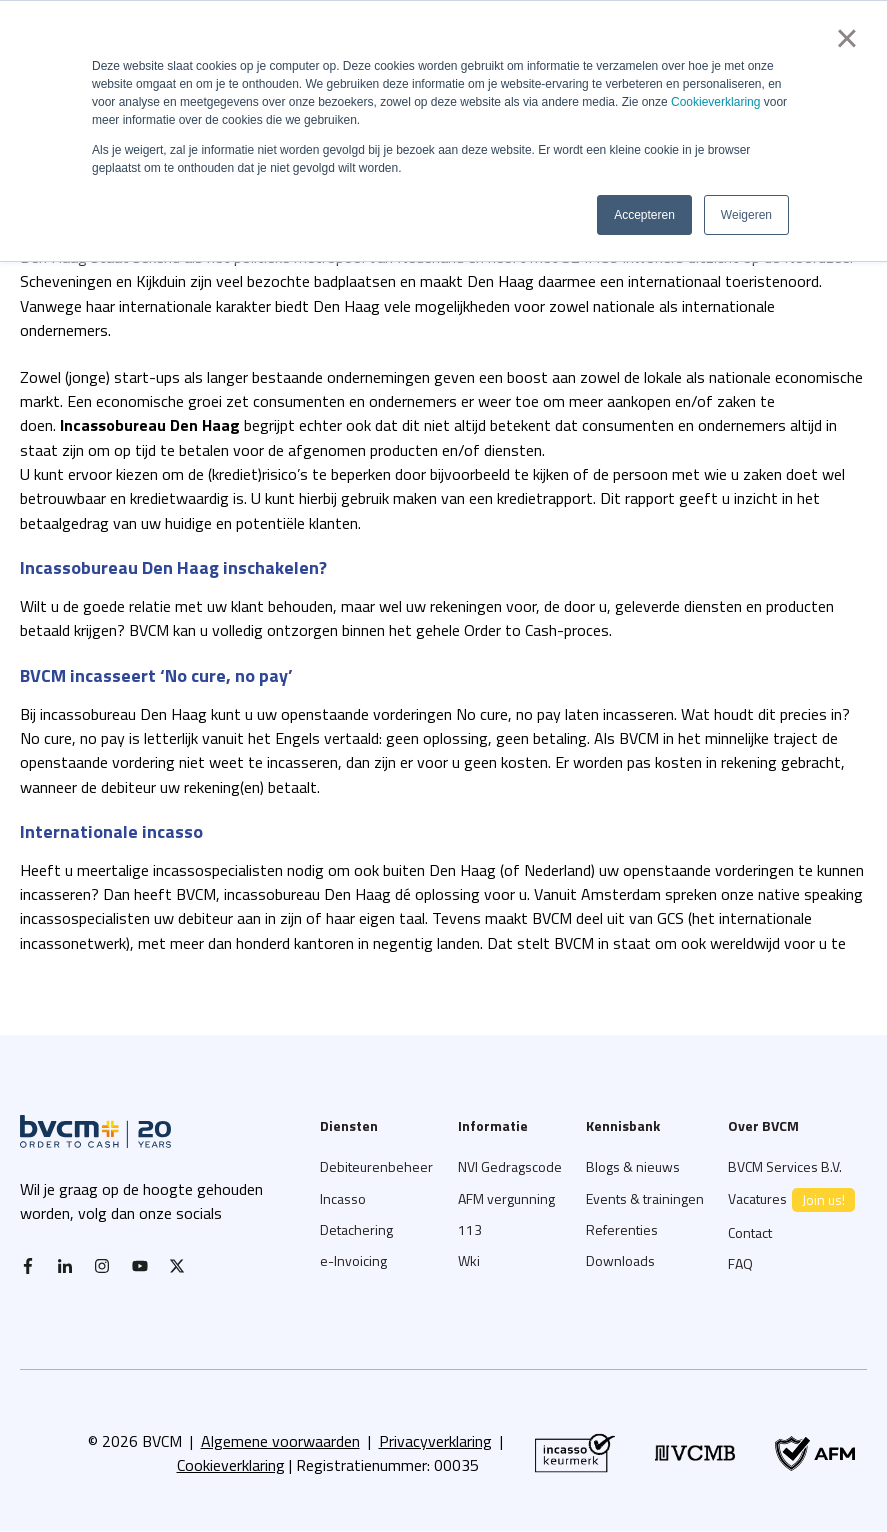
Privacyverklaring (435, 1441)
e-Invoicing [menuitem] (353, 1260)
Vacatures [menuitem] (791, 1200)
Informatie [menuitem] (493, 1125)
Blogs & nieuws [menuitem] (633, 1166)
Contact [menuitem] (750, 1232)
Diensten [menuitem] (349, 1125)
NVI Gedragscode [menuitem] (510, 1166)
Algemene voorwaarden (280, 1441)
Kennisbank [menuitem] (623, 1125)
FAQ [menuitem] (740, 1263)
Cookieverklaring (715, 102)
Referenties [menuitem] (622, 1229)
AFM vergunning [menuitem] (506, 1198)
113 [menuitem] (470, 1229)
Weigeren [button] (746, 215)
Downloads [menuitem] (620, 1260)
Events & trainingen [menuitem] (645, 1198)
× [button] (846, 38)
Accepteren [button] (644, 215)
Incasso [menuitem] (343, 1198)
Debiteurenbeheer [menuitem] (376, 1166)
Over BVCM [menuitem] (763, 1125)
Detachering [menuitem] (356, 1229)
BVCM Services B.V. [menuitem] (785, 1166)
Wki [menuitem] (469, 1260)
